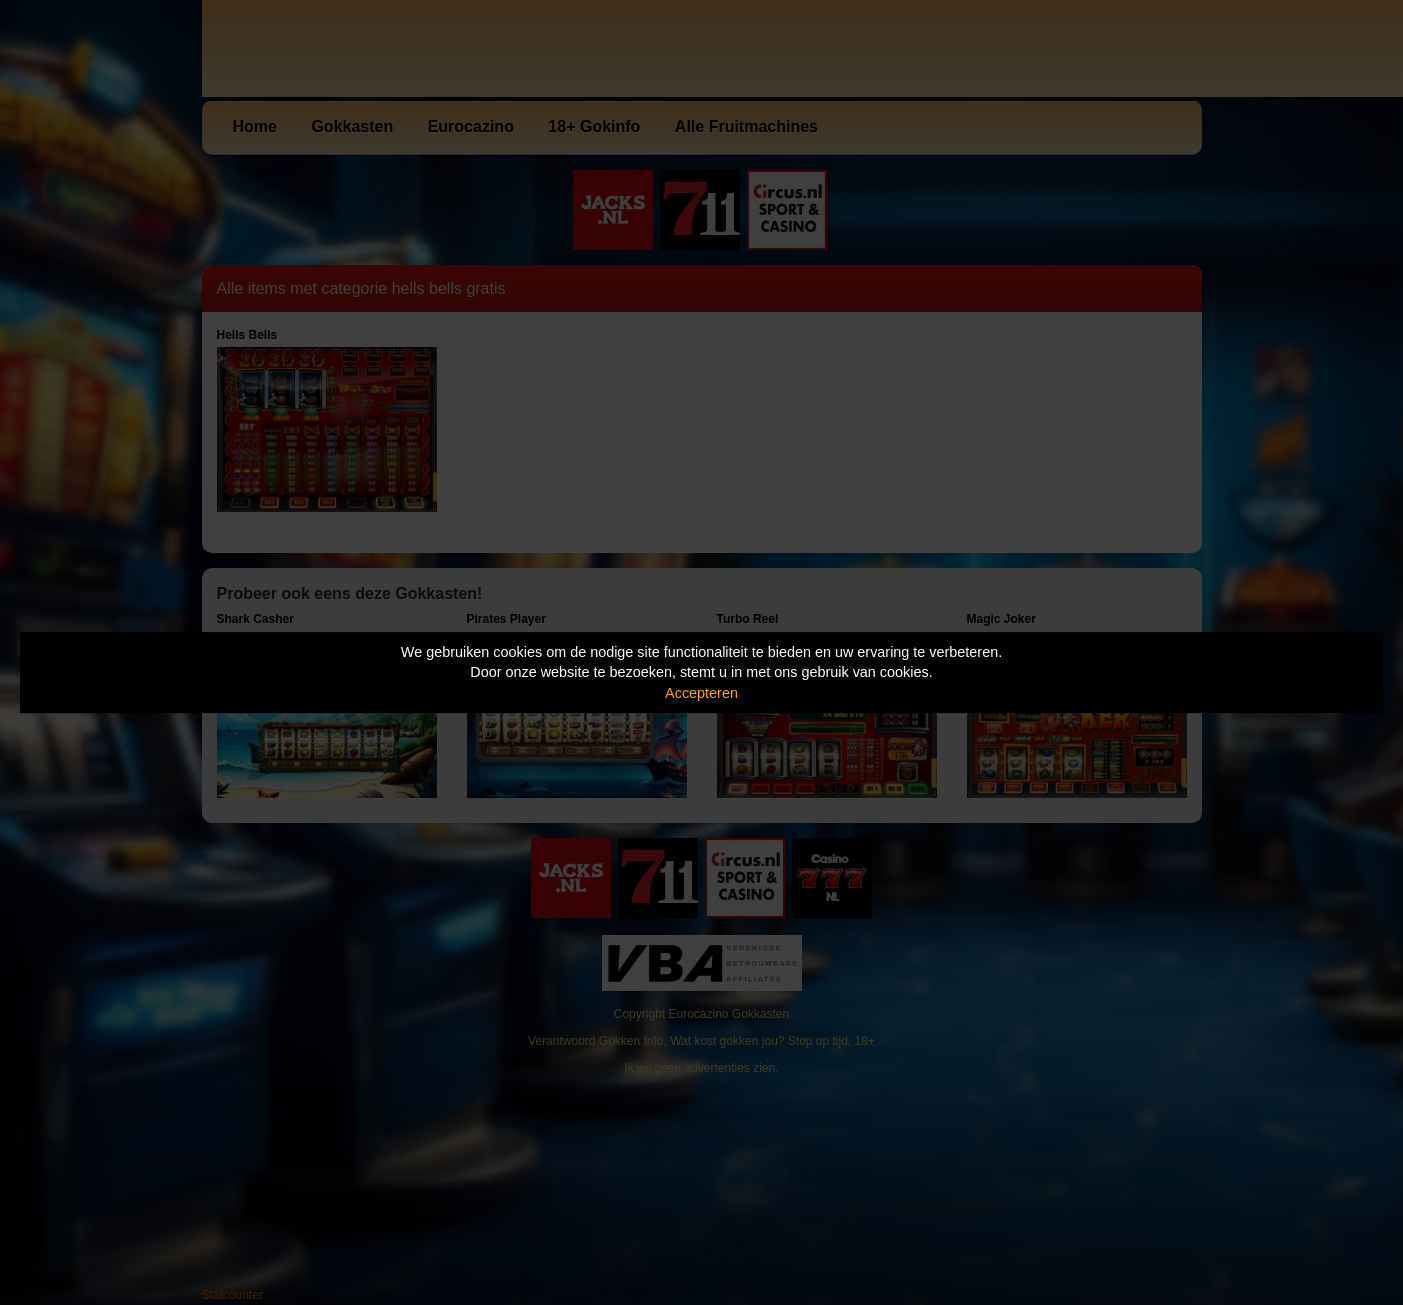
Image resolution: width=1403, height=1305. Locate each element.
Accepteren (701, 693)
